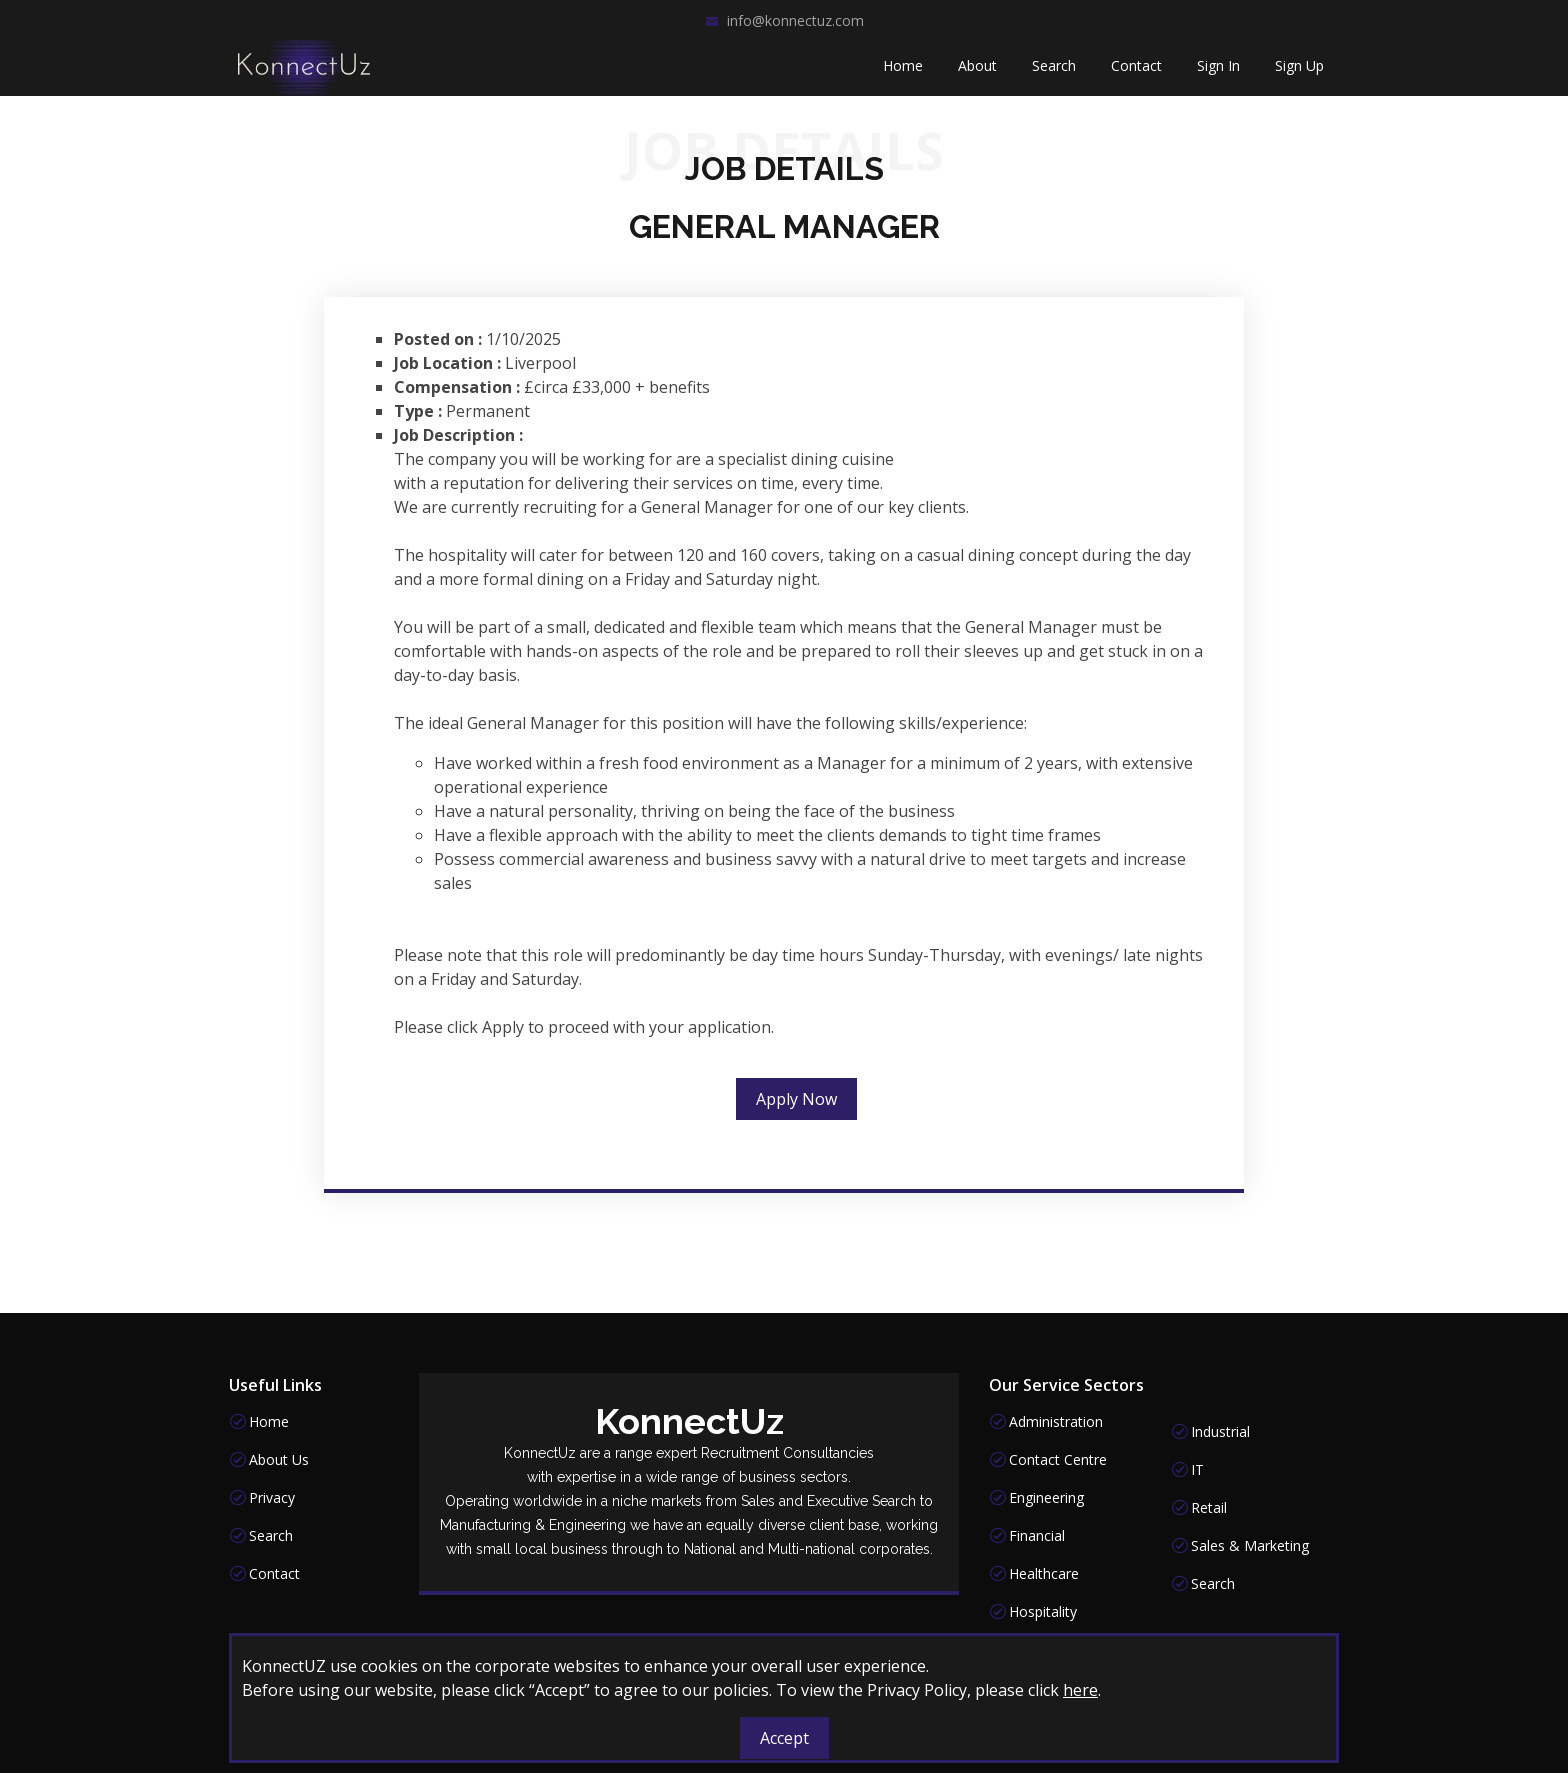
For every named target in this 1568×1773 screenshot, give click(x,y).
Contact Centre (1058, 1460)
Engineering (1046, 1498)
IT (1197, 1470)
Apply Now (796, 1107)
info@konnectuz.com (795, 20)
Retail (1209, 1508)
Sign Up (1299, 70)
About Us (279, 1460)
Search (1054, 70)
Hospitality (1043, 1612)
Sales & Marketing (1250, 1546)
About (977, 70)
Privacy (272, 1498)
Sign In (1218, 70)
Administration (1056, 1422)
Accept (784, 1738)
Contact (1136, 70)
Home (903, 70)
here (1080, 1690)
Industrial (1220, 1432)
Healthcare (1044, 1574)
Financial (1037, 1536)
